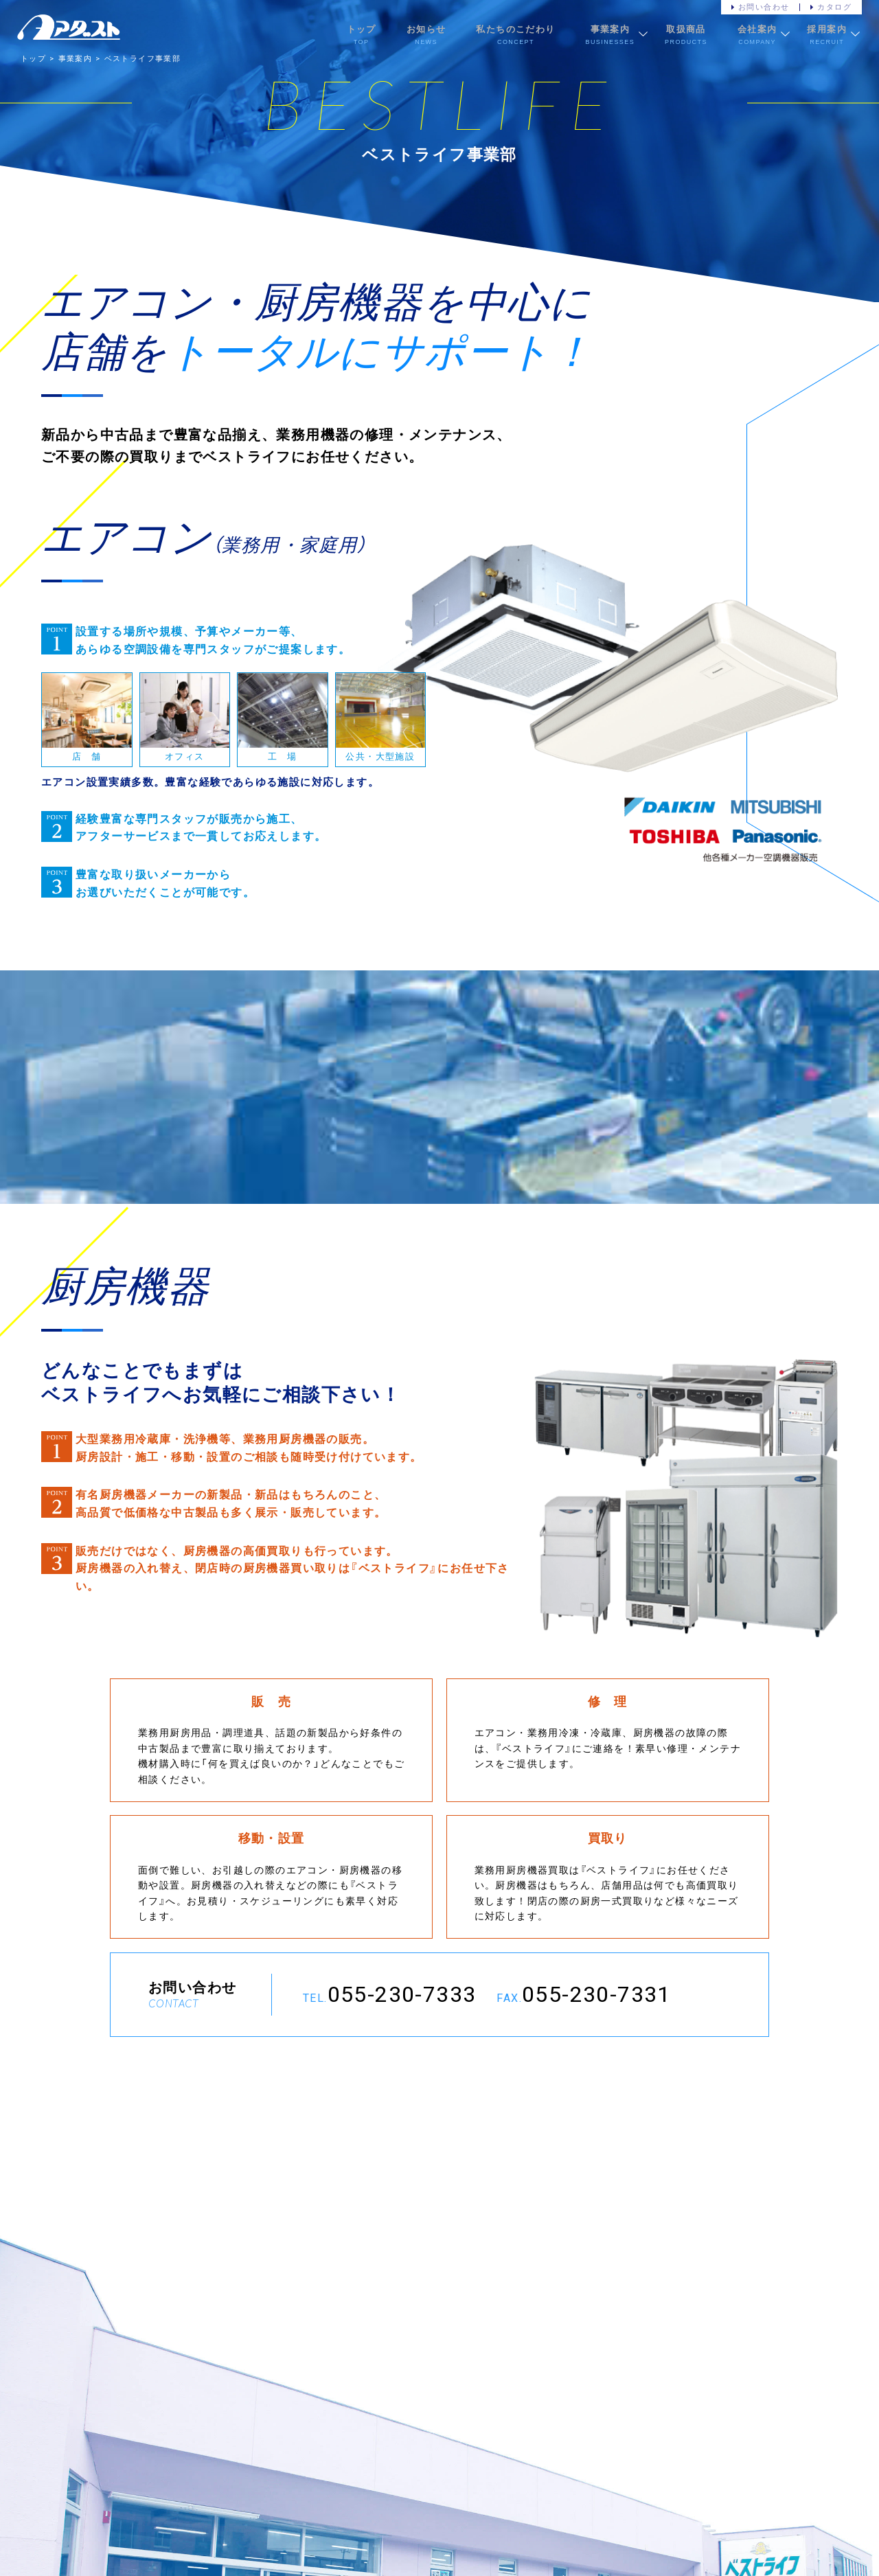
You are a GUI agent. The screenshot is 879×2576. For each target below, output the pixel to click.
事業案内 (610, 29)
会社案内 (757, 29)
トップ (361, 29)
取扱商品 (686, 29)
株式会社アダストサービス (68, 27)
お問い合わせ (763, 7)
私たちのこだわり (515, 29)
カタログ (834, 7)
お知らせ (426, 29)
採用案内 (827, 29)
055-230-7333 (402, 1995)
